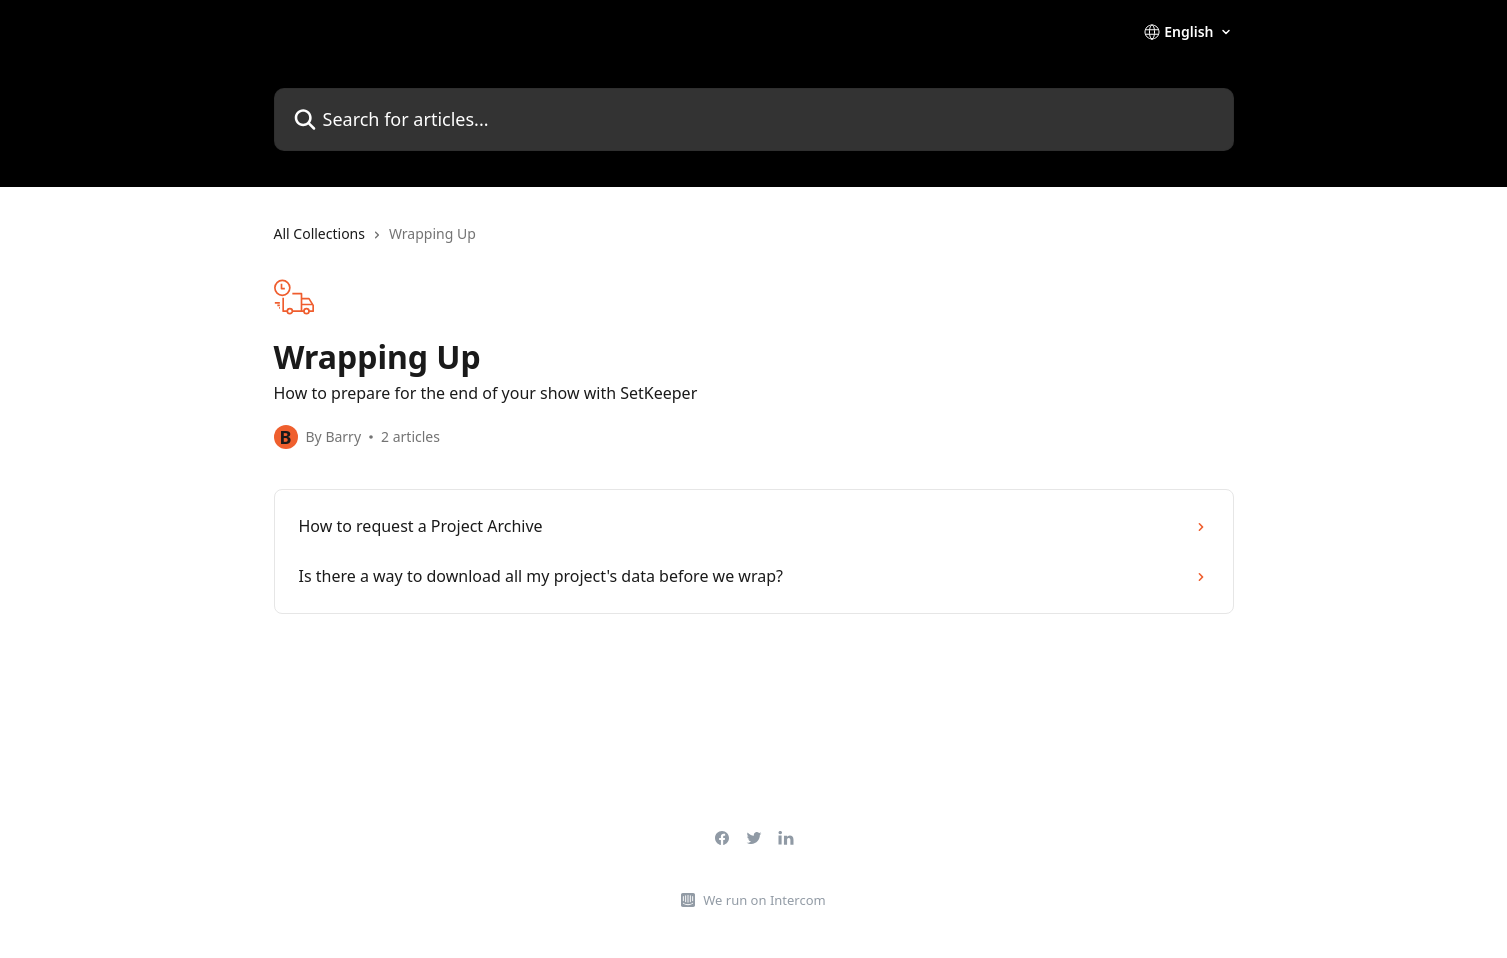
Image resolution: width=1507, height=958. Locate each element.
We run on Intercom (764, 900)
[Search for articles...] (754, 119)
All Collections (319, 233)
